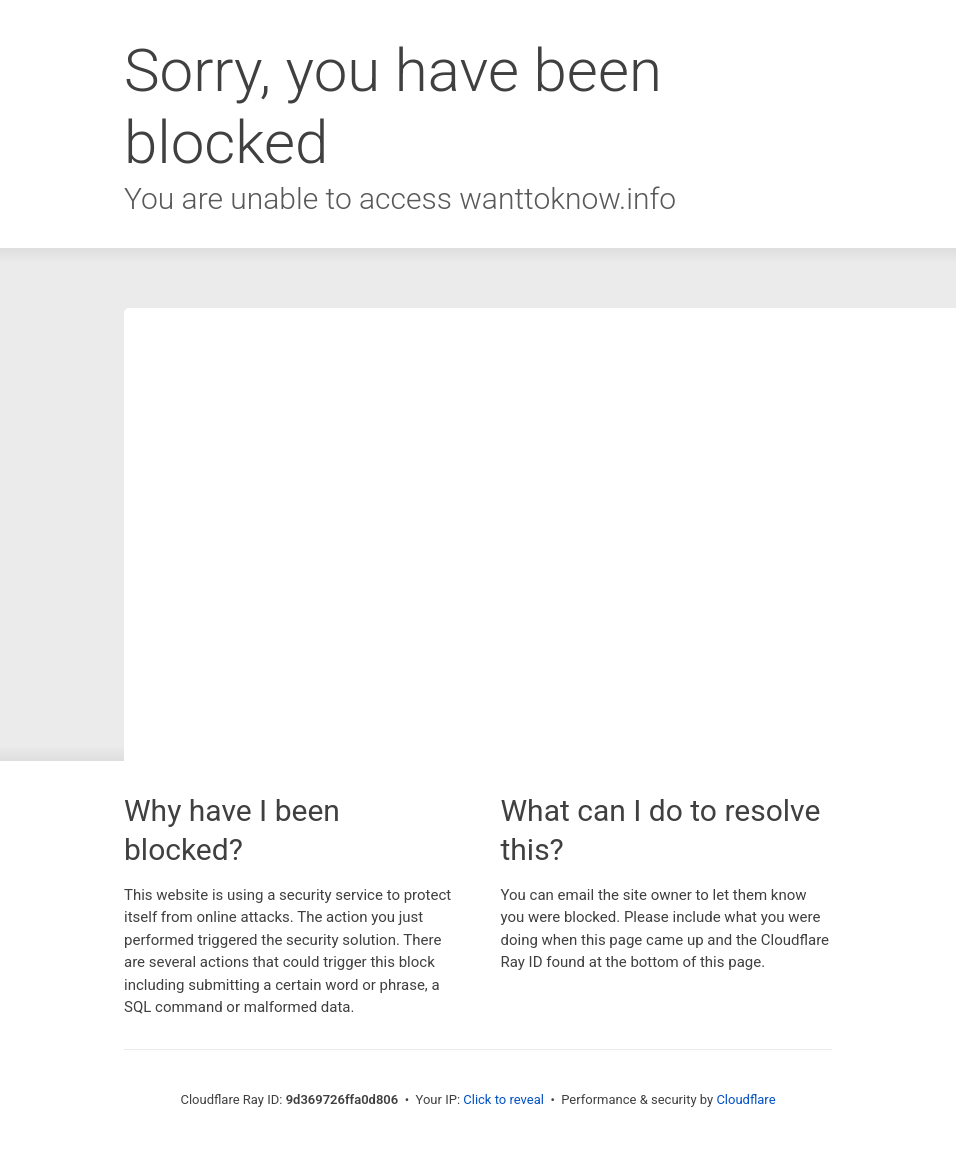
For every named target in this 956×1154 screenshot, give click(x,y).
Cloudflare (745, 1099)
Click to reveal (503, 1099)
